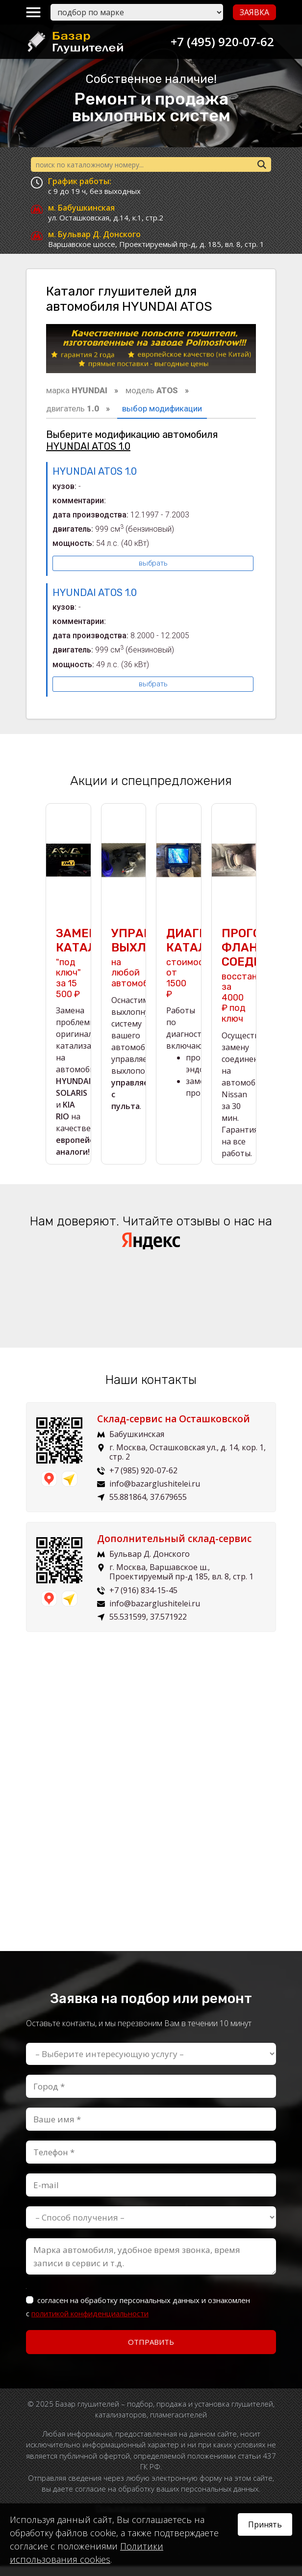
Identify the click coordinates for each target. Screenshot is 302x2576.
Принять (265, 2524)
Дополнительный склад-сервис (174, 1548)
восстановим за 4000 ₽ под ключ (250, 985)
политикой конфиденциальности (90, 2323)
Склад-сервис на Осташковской (173, 1428)
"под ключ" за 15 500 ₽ (68, 972)
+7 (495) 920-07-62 (219, 41)
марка (76, 390)
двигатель (72, 408)
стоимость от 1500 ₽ (189, 972)
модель (152, 390)
